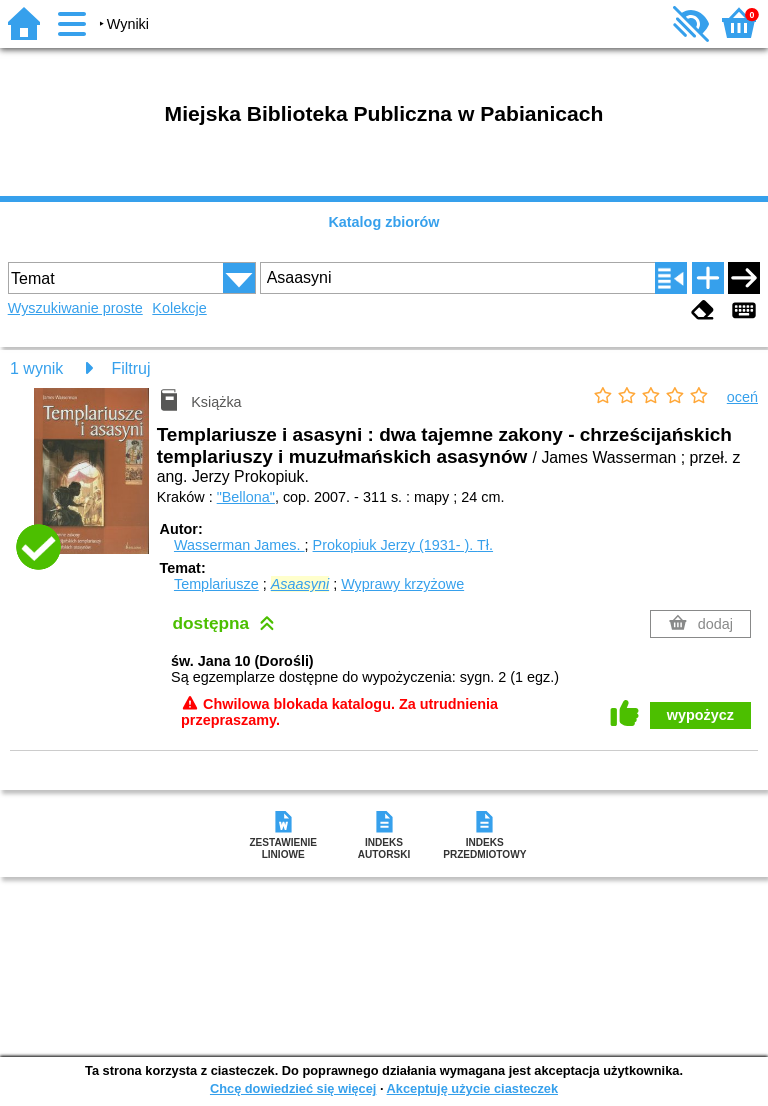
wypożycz (700, 715)
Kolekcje (179, 308)
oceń (742, 397)
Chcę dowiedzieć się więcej (293, 1088)
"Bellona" (246, 497)
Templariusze (216, 584)
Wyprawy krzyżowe (402, 584)
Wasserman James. (239, 545)
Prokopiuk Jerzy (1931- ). (403, 545)
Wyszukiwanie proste (75, 308)
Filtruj (130, 368)
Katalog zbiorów (383, 222)
